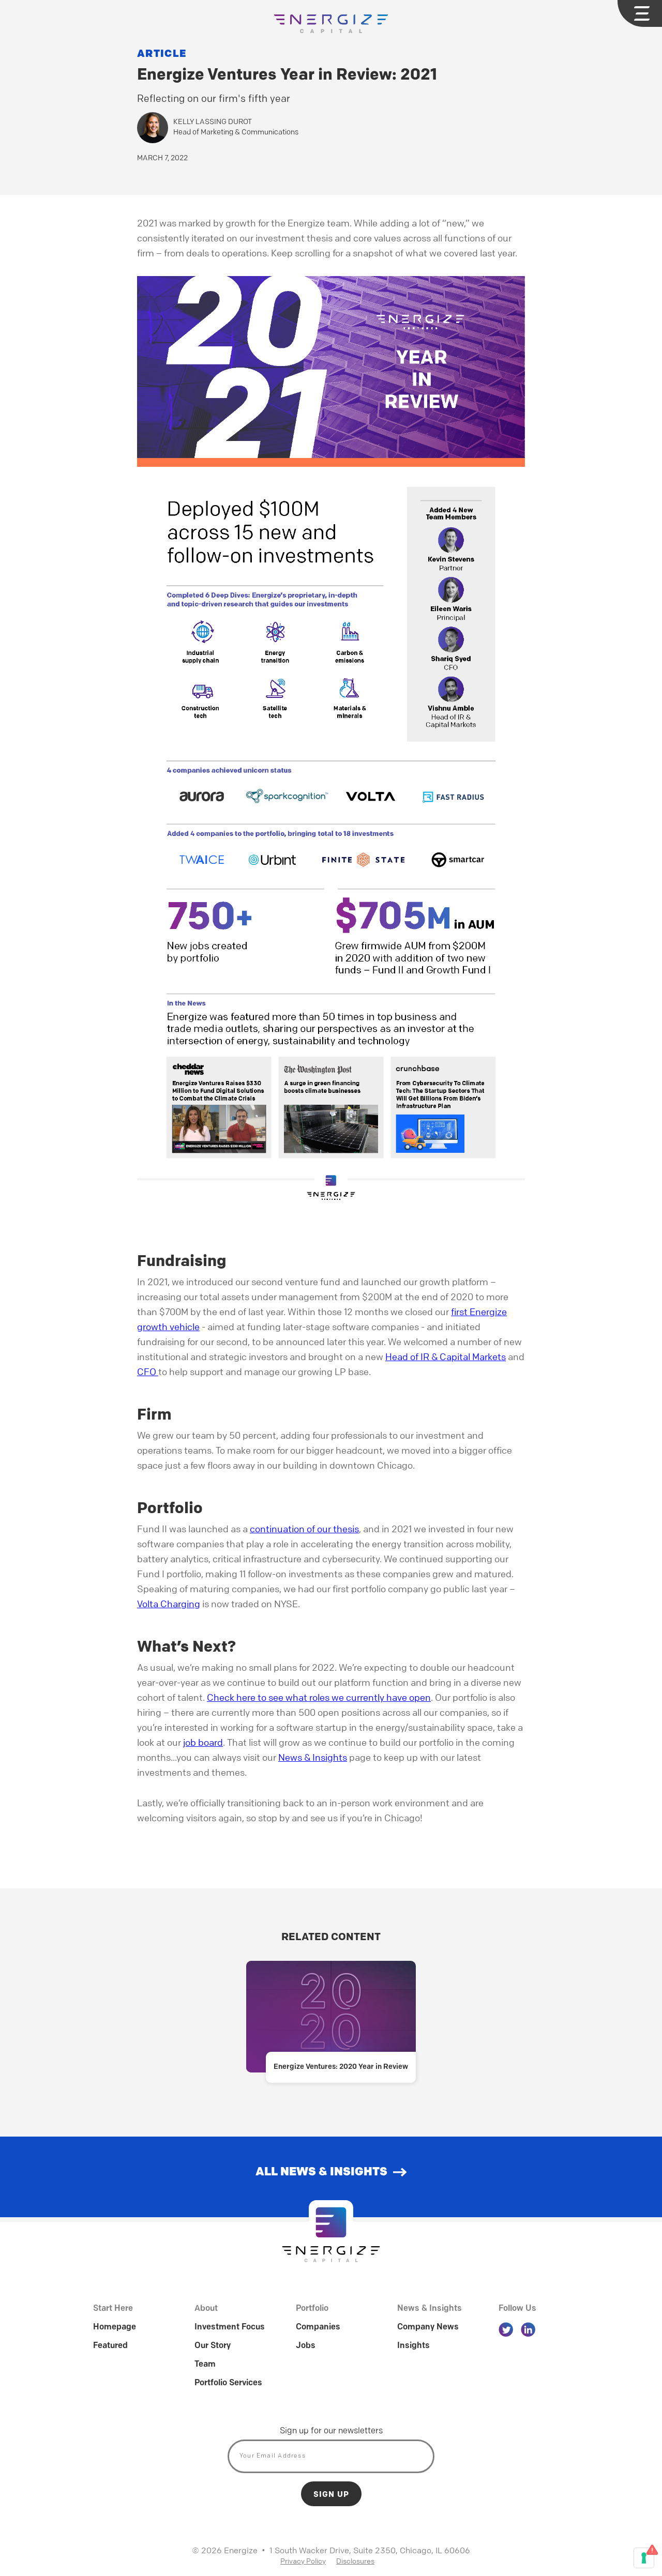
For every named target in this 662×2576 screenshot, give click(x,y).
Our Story (212, 2346)
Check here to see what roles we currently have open (319, 1697)
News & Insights (312, 1757)
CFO (147, 1371)
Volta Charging (168, 1603)
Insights (413, 2346)
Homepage (114, 2327)
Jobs (305, 2346)
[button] (640, 13)
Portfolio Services (228, 2383)
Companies (318, 2327)
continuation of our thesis (304, 1528)
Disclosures (355, 2560)
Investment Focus (229, 2327)
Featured (110, 2346)
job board (203, 1742)
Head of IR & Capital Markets (445, 1356)
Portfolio (312, 2309)
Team (205, 2364)
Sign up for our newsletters (331, 2431)
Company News (428, 2327)
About (206, 2309)
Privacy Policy (303, 2560)
